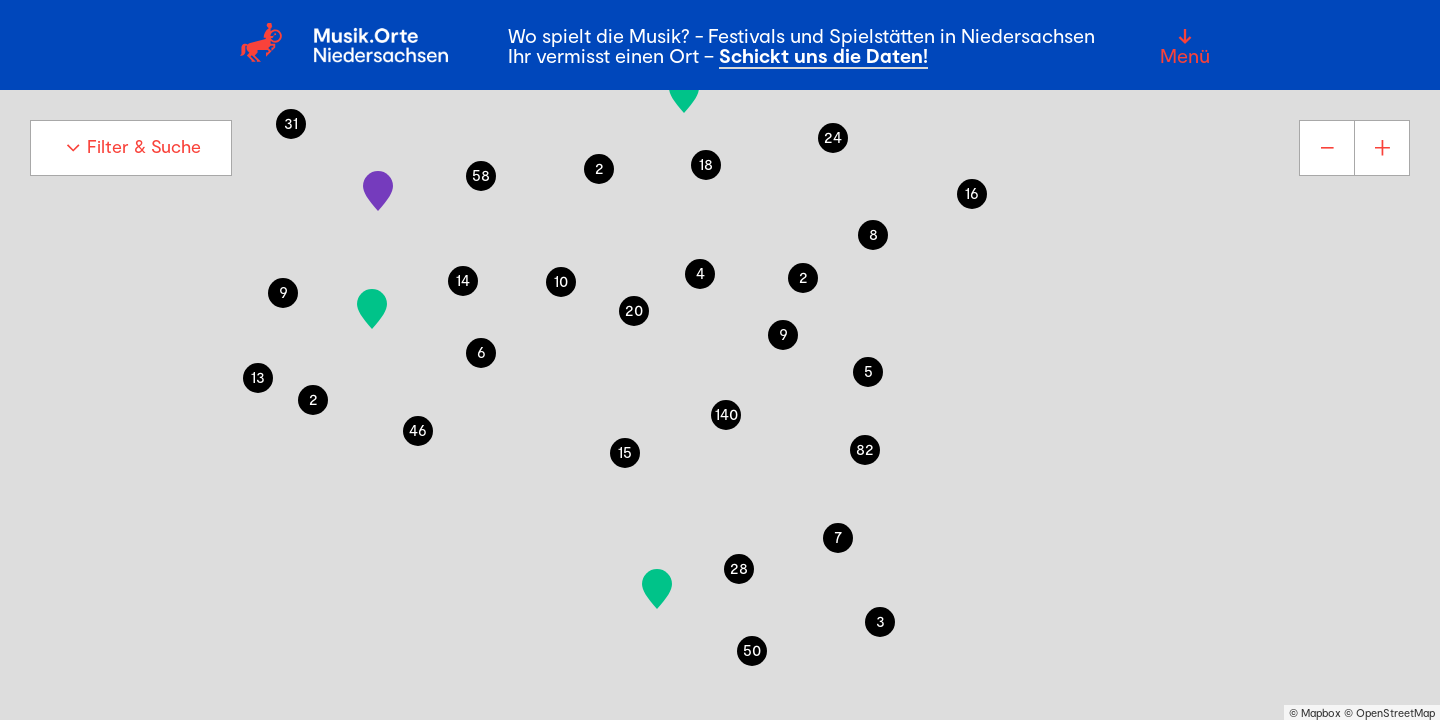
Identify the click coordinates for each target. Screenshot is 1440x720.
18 (706, 163)
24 (833, 136)
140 (726, 413)
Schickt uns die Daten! (823, 55)
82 (865, 448)
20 (634, 309)
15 (625, 451)
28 (739, 567)
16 (972, 192)
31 (291, 122)
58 (481, 174)
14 (463, 279)
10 (561, 280)
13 (258, 376)
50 (752, 649)
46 (418, 429)
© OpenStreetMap (1389, 712)
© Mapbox (1315, 712)
